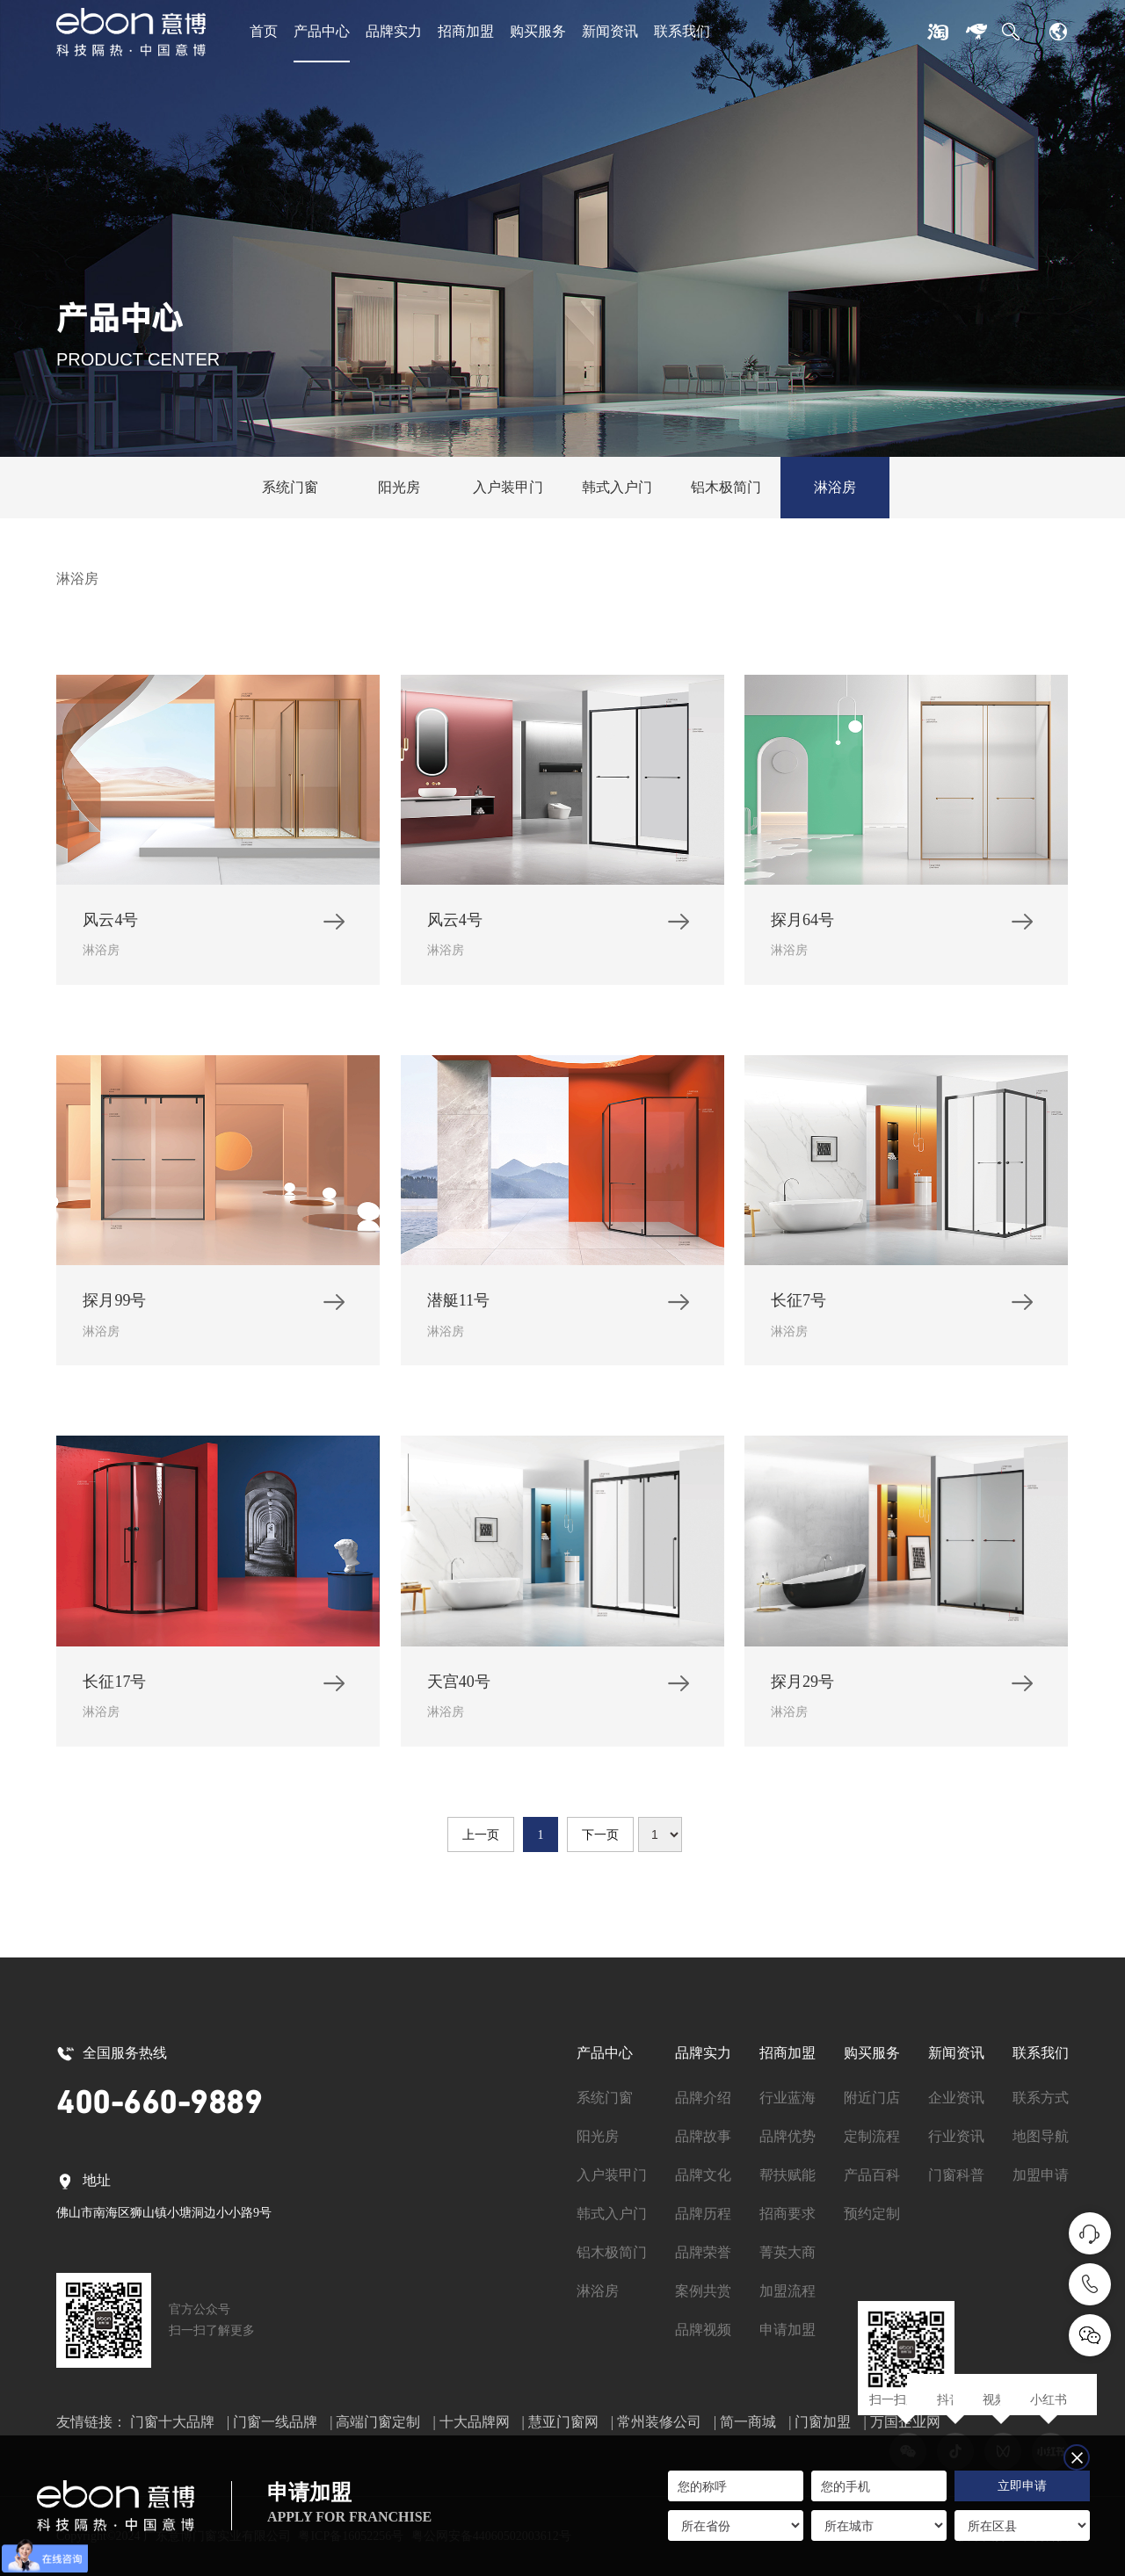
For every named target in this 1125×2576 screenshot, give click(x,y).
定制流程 (872, 2136)
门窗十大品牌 (172, 2421)
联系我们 (682, 31)
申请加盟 (787, 2329)
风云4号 (110, 926)
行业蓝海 (787, 2097)
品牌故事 (703, 2136)
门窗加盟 (823, 2421)
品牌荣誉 (703, 2252)
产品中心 (322, 31)
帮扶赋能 (787, 2174)
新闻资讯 (610, 31)
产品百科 (872, 2174)
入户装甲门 (508, 487)
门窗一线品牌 (275, 2421)
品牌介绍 (703, 2097)
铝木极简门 (726, 487)
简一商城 (748, 2421)
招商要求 (787, 2213)
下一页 (600, 1835)
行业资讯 (956, 2136)
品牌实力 (394, 31)
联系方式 (1040, 2097)
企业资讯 (956, 2097)
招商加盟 (466, 31)
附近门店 (872, 2097)
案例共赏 (703, 2290)
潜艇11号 (458, 1306)
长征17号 (114, 1688)
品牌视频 (703, 2329)
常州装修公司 (659, 2421)
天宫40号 (458, 1688)
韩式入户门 (617, 487)
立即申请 (1022, 2485)
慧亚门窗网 (563, 2421)
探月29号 (802, 1688)
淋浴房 (835, 487)
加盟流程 (787, 2290)
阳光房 (399, 487)
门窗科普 (956, 2174)
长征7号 (798, 1306)
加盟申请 (1040, 2174)
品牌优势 (787, 2136)
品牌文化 (703, 2174)
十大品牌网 (474, 2421)
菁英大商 (787, 2252)
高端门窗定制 (378, 2421)
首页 (264, 31)
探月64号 (802, 926)
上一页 (480, 1835)
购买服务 (538, 31)
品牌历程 (703, 2213)
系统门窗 (290, 487)
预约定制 (872, 2213)
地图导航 (1040, 2136)
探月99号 (114, 1306)
